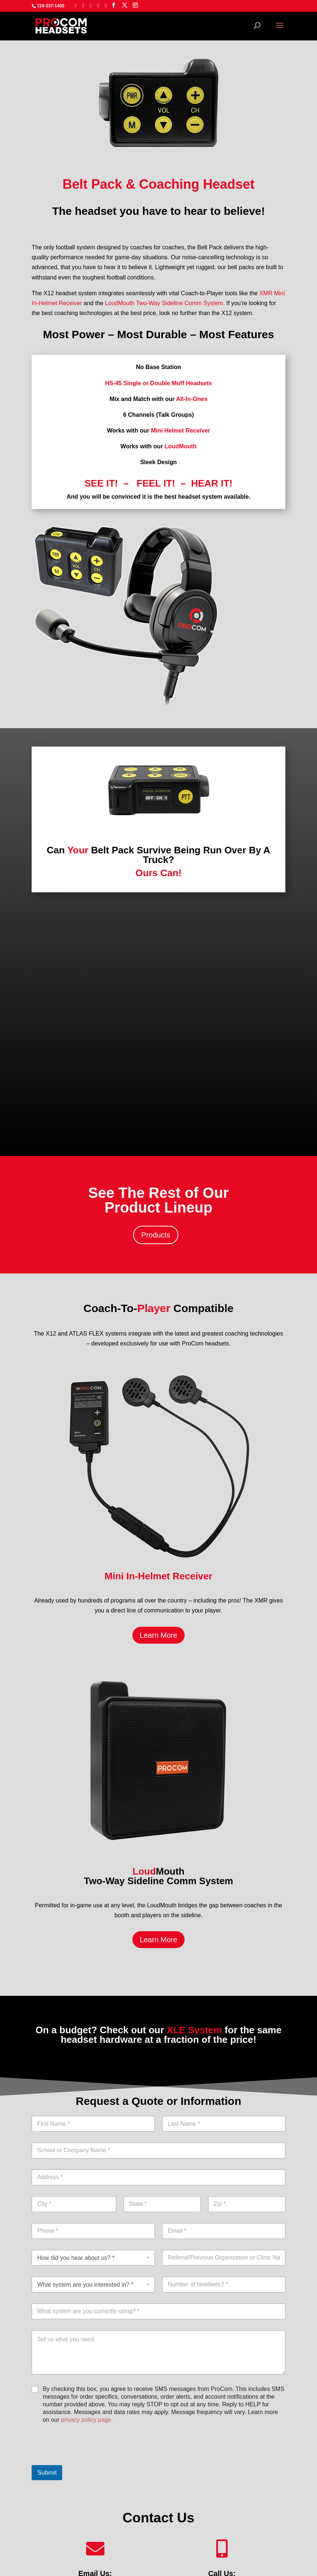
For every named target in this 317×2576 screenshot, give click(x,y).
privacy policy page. (87, 2420)
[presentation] (87, 2460)
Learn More (158, 1635)
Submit (47, 2472)
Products (155, 1235)
